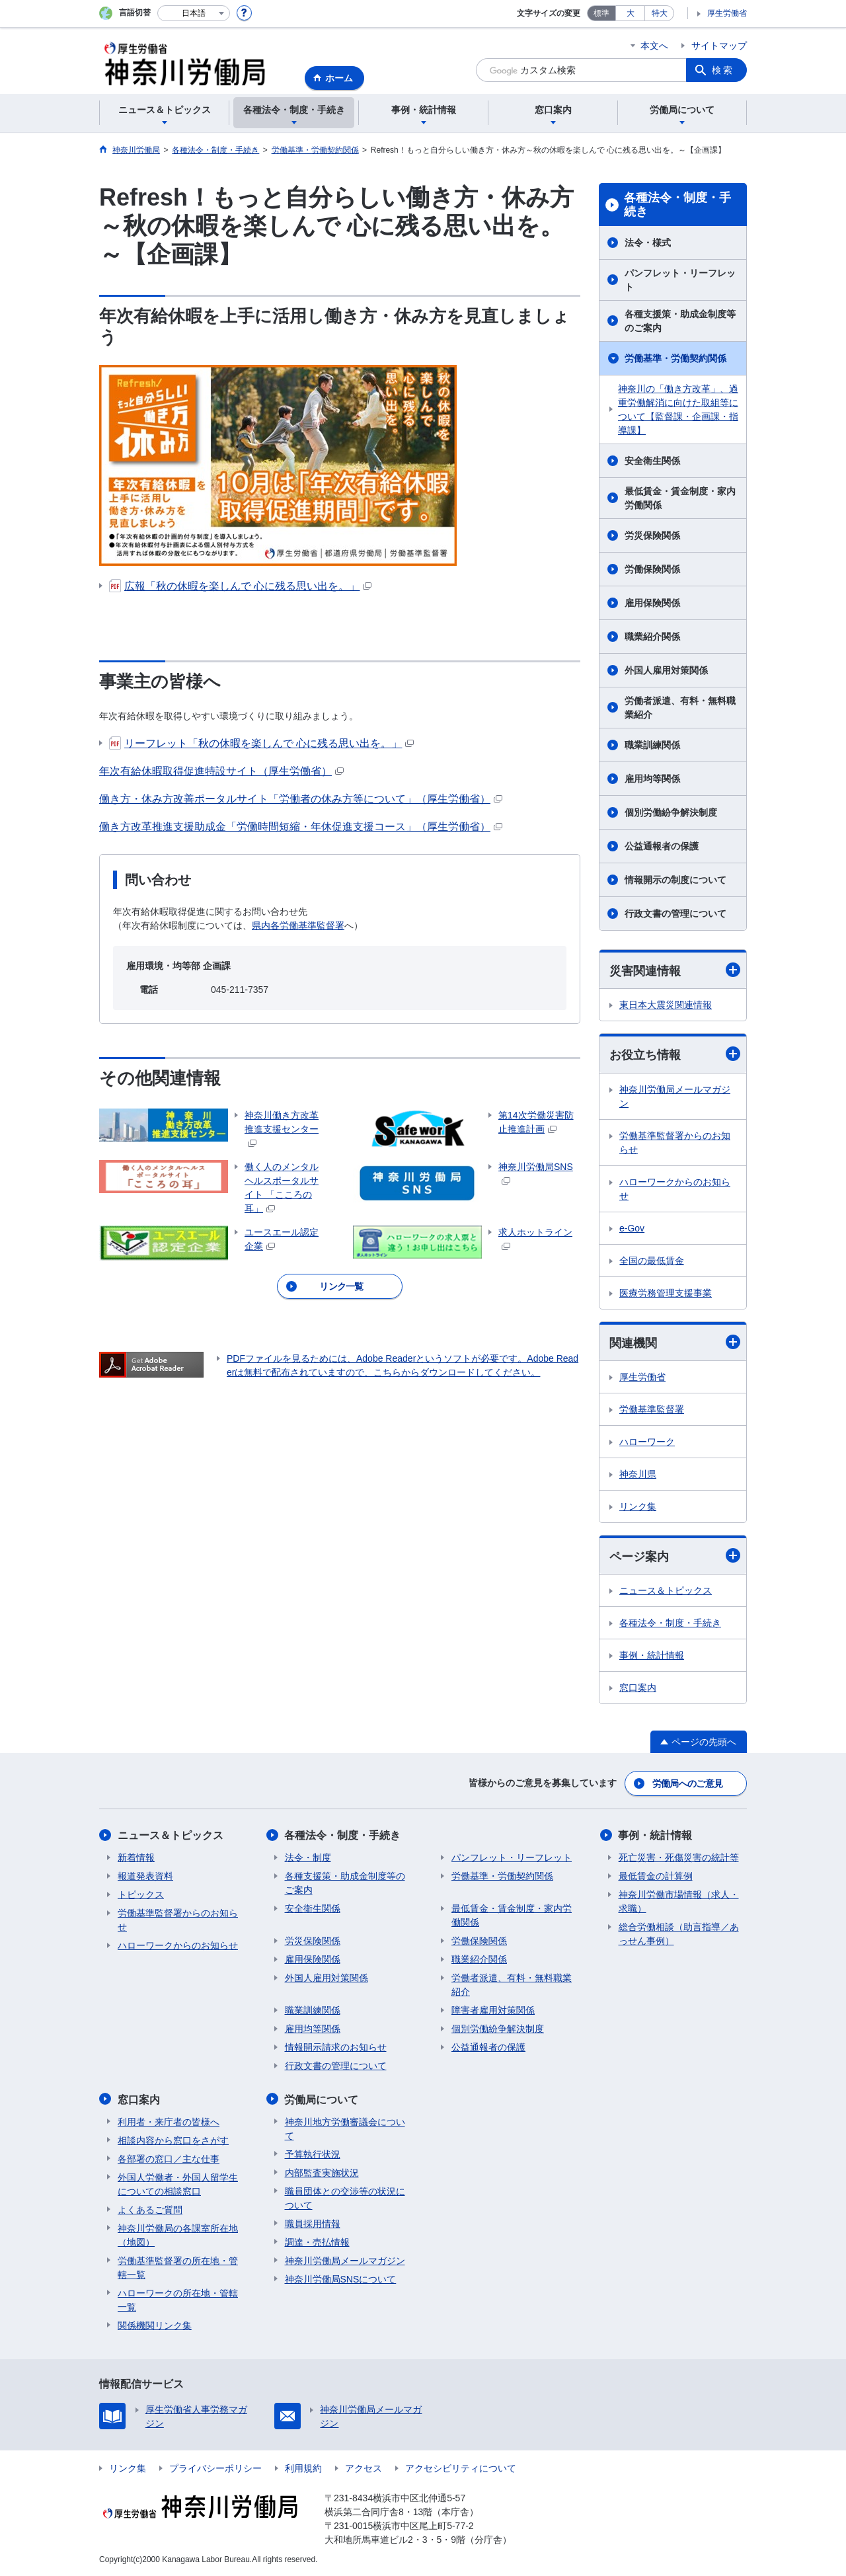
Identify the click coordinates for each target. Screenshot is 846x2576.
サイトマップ (719, 45)
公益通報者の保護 (662, 846)
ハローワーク (647, 1441)
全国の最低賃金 (651, 1260)
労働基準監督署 (651, 1409)
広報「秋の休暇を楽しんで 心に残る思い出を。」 (240, 585)
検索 (723, 70)
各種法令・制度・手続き (677, 205)
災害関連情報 (674, 970)
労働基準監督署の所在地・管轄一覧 (178, 2267)
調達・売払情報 (317, 2241)
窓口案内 (637, 1688)
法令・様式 (648, 242)
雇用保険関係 (652, 603)
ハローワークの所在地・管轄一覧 (178, 2299)
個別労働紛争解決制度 (671, 812)
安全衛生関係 (652, 460)
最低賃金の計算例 (656, 1876)
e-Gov (631, 1228)
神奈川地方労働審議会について (345, 2128)
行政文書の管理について (675, 913)
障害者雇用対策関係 (493, 2010)
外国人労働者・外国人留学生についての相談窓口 (178, 2183)
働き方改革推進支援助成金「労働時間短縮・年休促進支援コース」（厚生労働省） (300, 826)
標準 (601, 13)
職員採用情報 (312, 2223)
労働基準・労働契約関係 (675, 358)
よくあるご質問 (150, 2209)
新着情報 (136, 1857)
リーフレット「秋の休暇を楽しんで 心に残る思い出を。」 (261, 743)
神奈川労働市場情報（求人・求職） (679, 1901)
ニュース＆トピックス (665, 1591)
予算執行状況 (312, 2153)
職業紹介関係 (652, 636)
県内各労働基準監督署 (298, 925)
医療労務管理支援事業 (665, 1293)
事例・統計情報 (651, 1656)
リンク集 (637, 1506)
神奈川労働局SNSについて (341, 2278)
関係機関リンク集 (155, 2325)
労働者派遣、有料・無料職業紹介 (680, 707)
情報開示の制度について (675, 880)
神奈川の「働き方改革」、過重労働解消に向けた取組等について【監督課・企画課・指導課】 (678, 409)
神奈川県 (637, 1474)
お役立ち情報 (674, 1054)
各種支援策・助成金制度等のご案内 (680, 321)
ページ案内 (674, 1555)
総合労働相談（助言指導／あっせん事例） (679, 1934)
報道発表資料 (145, 1876)
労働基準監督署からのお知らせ (674, 1142)
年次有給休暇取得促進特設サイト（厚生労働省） (221, 771)
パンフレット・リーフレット (680, 280)
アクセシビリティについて (460, 2467)
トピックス (141, 1894)
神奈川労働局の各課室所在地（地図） (178, 2234)
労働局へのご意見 (687, 1783)
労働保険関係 (652, 569)
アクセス (363, 2467)
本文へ (654, 45)
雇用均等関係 (652, 778)
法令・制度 (308, 1857)
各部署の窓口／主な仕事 (168, 2158)
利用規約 (303, 2467)
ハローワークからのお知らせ (674, 1189)
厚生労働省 (727, 13)
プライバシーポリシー (215, 2467)
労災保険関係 (652, 535)
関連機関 (674, 1342)
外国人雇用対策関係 (666, 670)
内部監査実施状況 (322, 2172)
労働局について (322, 2099)
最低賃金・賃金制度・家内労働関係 (680, 498)
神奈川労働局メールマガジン (674, 1096)
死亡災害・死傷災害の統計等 (679, 1857)
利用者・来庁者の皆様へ (168, 2121)
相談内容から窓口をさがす (173, 2139)
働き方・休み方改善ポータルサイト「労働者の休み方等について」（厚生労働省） (300, 798)
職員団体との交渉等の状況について (345, 2197)
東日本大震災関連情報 (665, 1004)
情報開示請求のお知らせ (336, 2047)
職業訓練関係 (652, 745)
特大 (660, 13)
